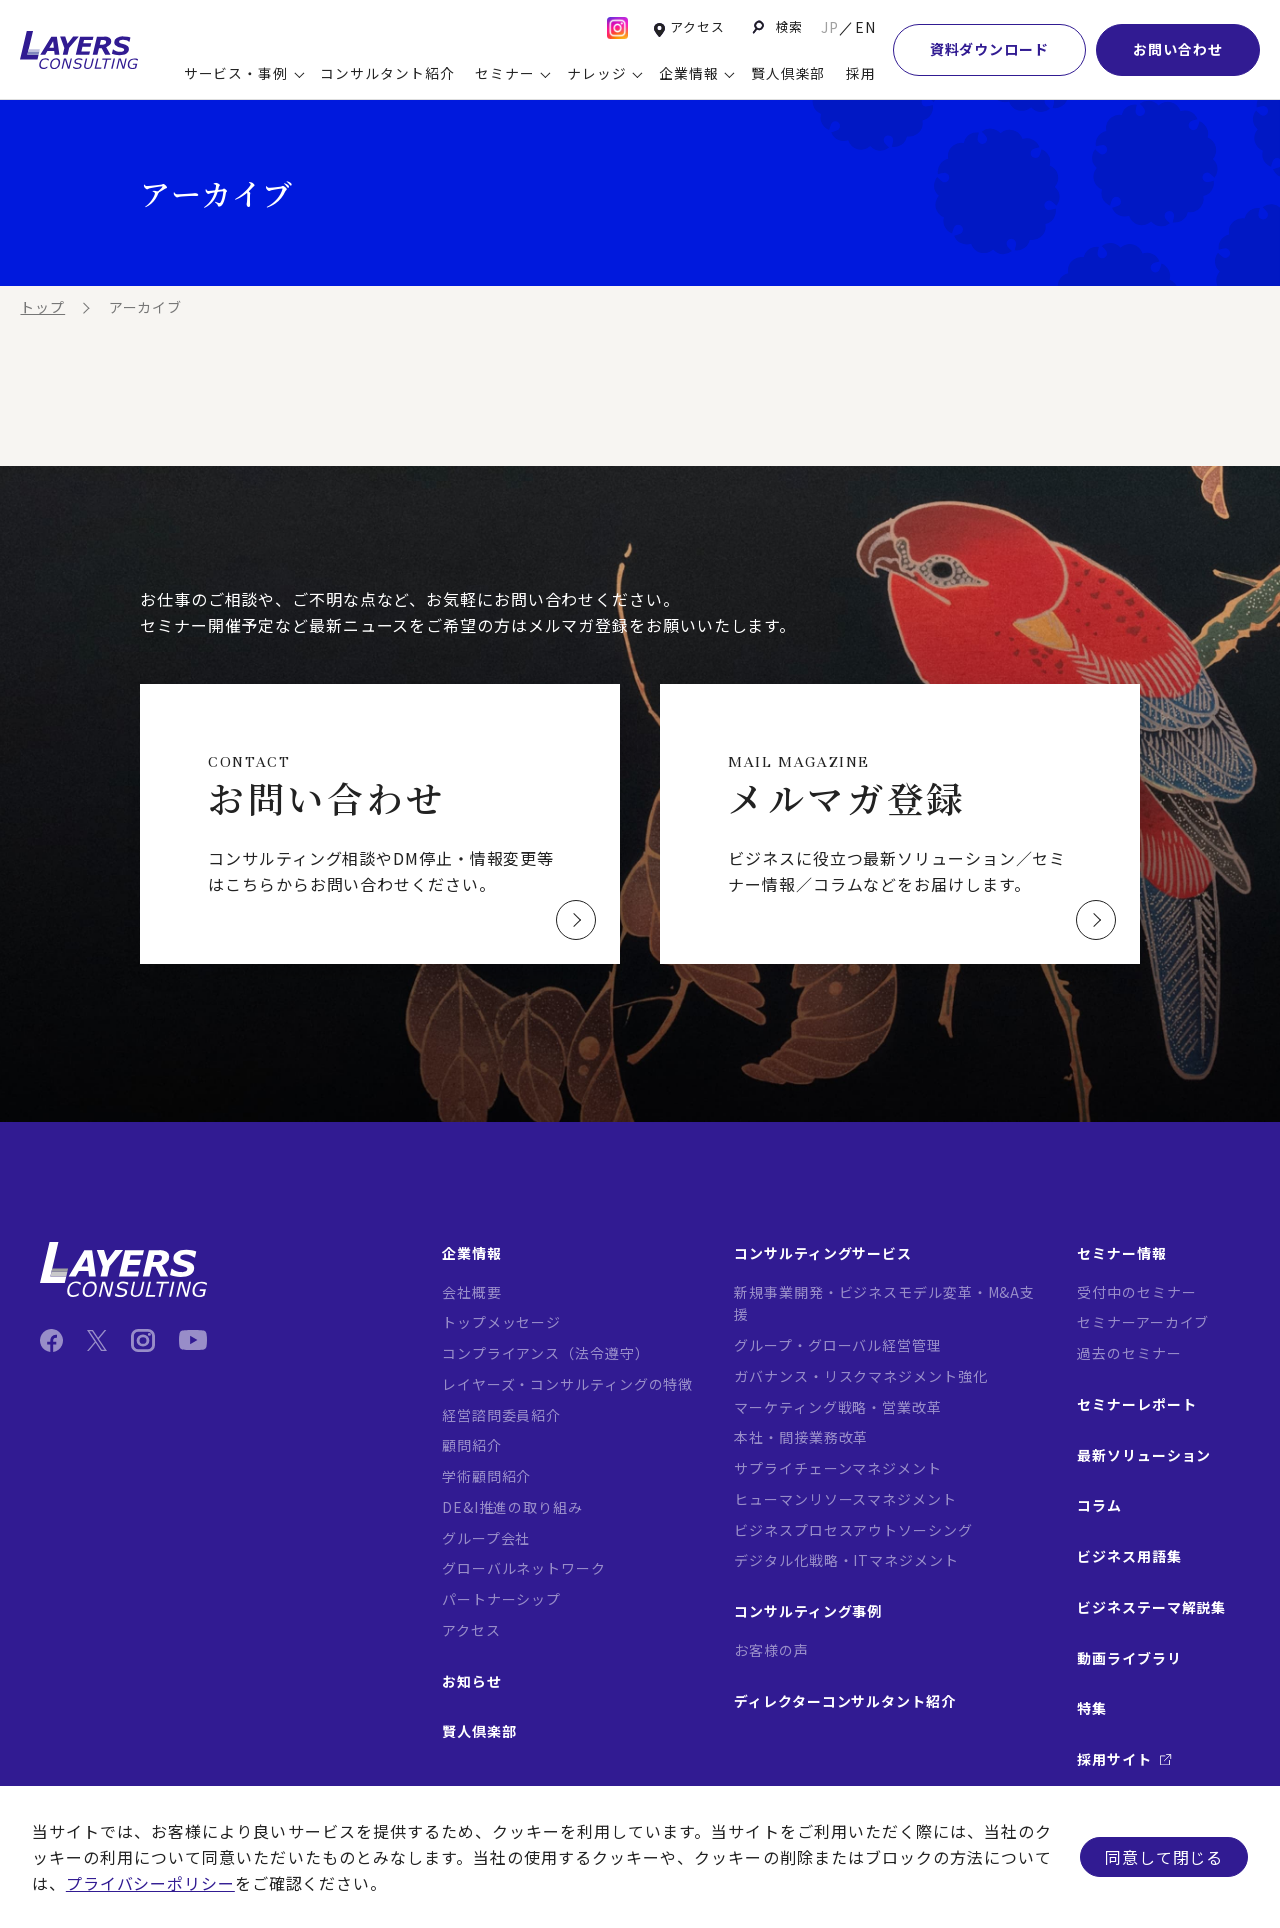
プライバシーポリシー (150, 1883)
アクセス (697, 26)
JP (830, 27)
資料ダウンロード (989, 49)
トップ (42, 307)
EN (865, 27)
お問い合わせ (1177, 49)
